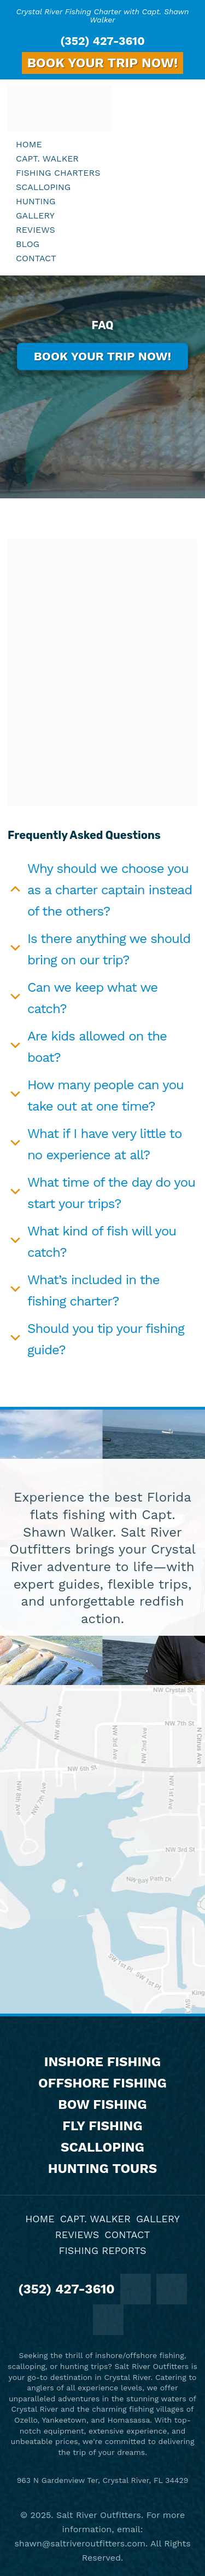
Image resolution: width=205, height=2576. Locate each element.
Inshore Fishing (102, 2061)
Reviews (77, 2234)
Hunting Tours (102, 2168)
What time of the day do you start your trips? (111, 1193)
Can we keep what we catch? (92, 998)
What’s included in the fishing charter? (93, 1290)
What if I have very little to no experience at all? (104, 1144)
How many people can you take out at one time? (105, 1095)
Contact (127, 2234)
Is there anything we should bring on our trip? (108, 949)
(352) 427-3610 (102, 41)
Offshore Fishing (102, 2083)
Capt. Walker (95, 2218)
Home (40, 2218)
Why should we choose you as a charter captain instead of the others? (109, 890)
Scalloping (102, 2147)
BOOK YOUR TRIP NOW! (102, 63)
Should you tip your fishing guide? (105, 1339)
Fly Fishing (102, 2126)
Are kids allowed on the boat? (97, 1046)
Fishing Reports (102, 2250)
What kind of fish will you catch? (101, 1241)
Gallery (158, 2218)
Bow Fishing (102, 2104)
